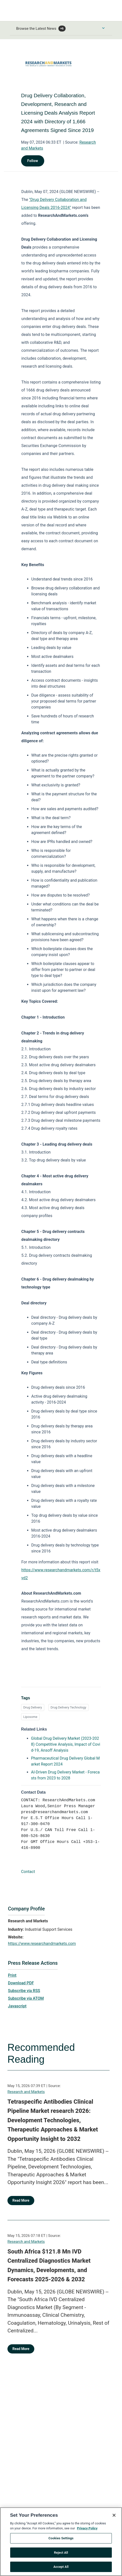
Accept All (61, 2568)
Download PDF (21, 1983)
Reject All (61, 2554)
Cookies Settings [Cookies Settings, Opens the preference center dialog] (61, 2539)
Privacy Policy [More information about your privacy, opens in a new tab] (87, 2529)
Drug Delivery (32, 1707)
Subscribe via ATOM (26, 1998)
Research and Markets (26, 2092)
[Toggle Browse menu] (103, 28)
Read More (20, 2200)
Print (12, 1975)
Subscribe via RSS (24, 1990)
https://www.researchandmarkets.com (42, 1943)
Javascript (17, 2006)
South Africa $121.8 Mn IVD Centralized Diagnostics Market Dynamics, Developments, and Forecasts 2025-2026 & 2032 (48, 2265)
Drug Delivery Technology (68, 1707)
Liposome (30, 1717)
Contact (28, 1871)
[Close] (114, 2516)
